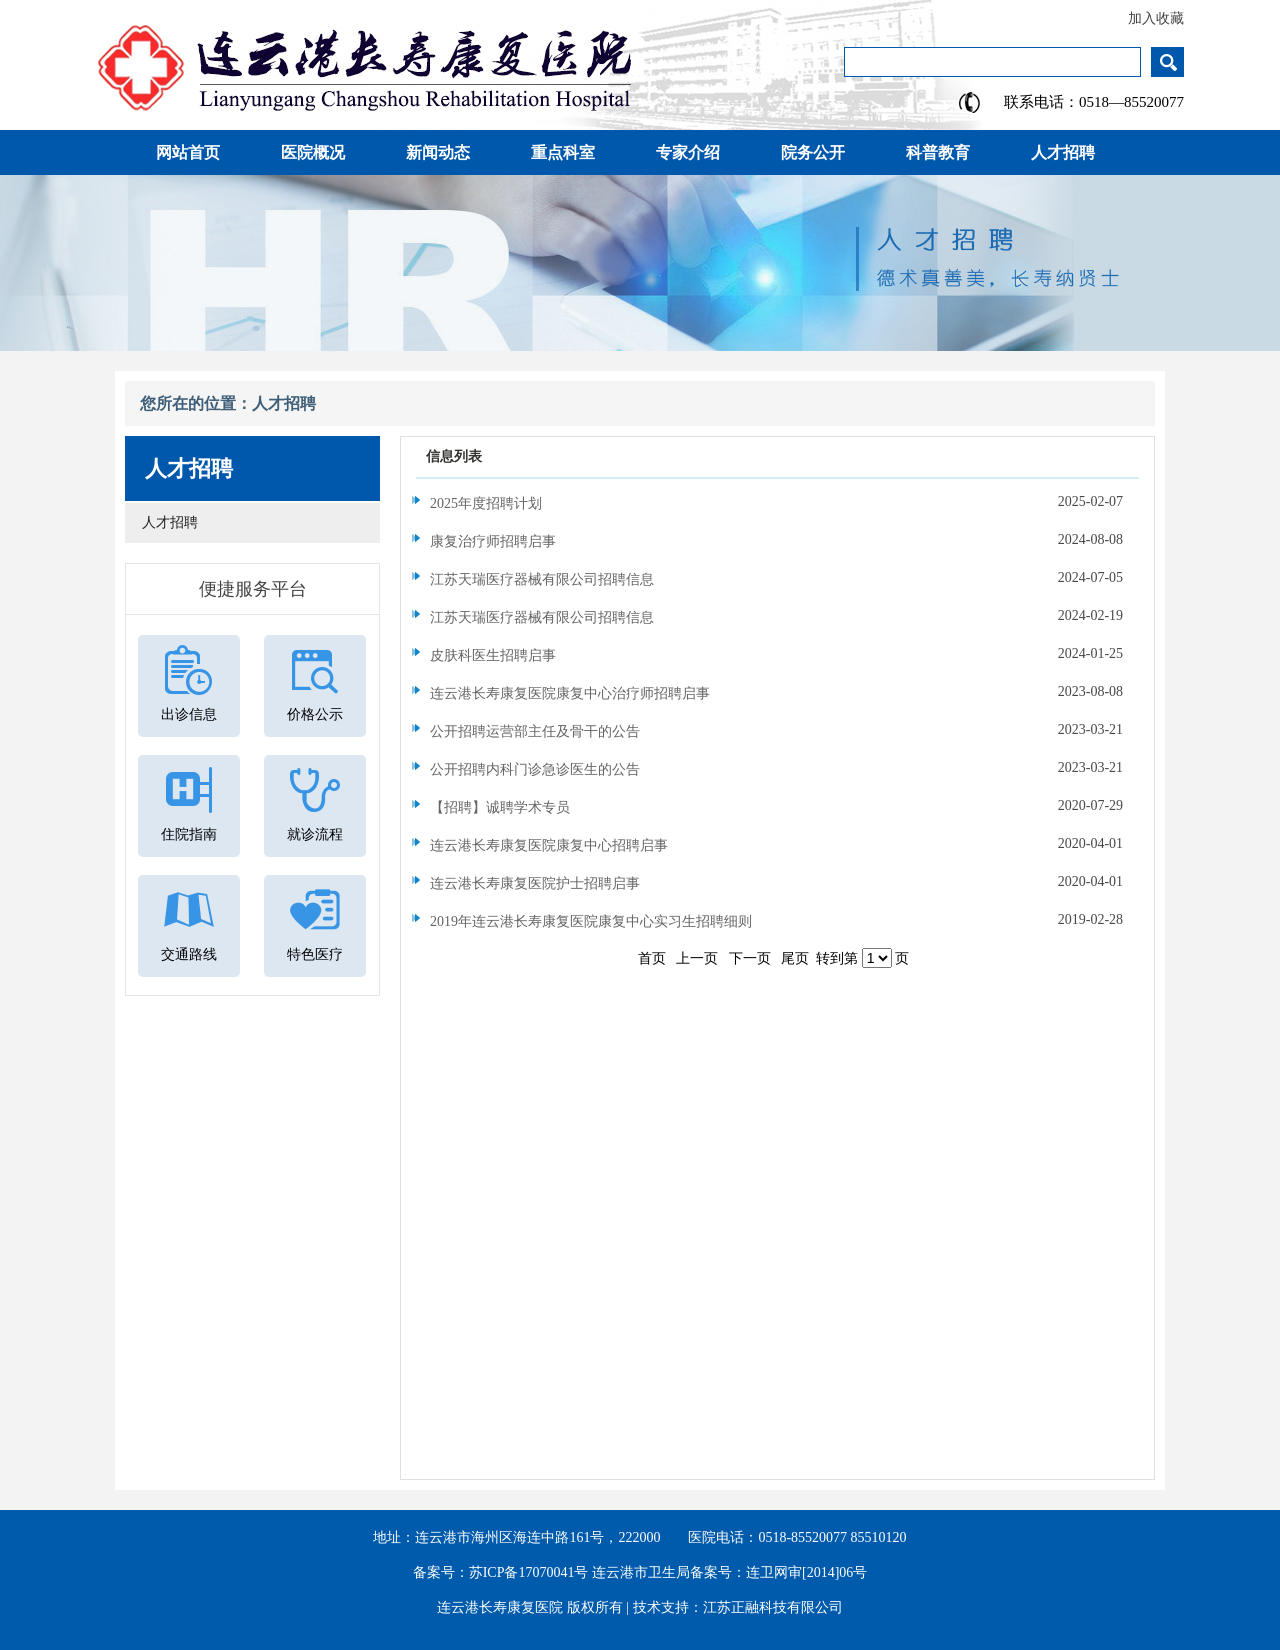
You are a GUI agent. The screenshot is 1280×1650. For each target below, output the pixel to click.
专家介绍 (688, 152)
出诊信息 (189, 714)
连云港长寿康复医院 (500, 1607)
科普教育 (938, 152)
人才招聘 (1063, 152)
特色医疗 (315, 954)
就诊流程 (315, 834)
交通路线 (189, 954)
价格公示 (315, 714)
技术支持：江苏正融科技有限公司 (738, 1607)
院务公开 (813, 152)
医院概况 (313, 152)
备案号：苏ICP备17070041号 (501, 1572)
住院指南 (189, 834)
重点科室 (563, 152)
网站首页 (188, 152)
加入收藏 (1156, 18)
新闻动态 (438, 152)
